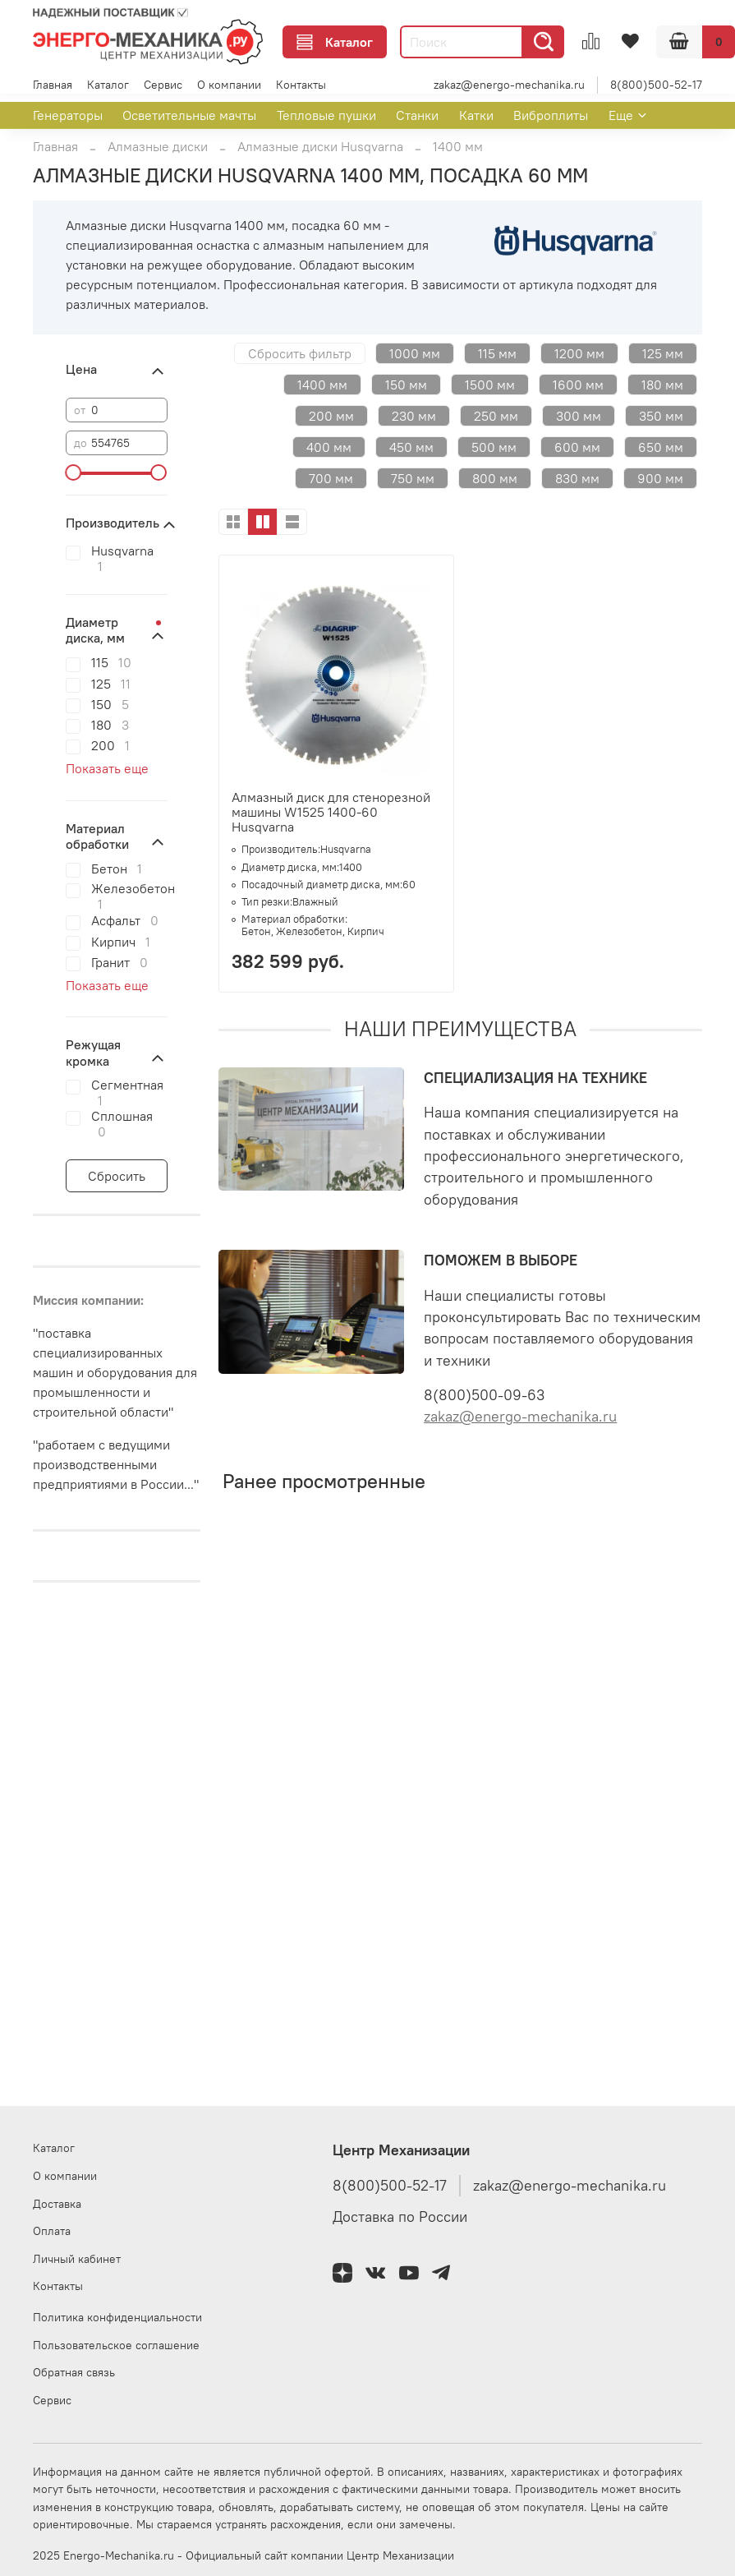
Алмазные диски (158, 146)
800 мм (494, 478)
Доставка (57, 2203)
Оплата (52, 2230)
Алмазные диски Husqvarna (320, 146)
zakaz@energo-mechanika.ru (509, 84)
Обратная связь (74, 2372)
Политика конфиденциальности (117, 2317)
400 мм (328, 447)
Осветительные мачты (189, 115)
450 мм (411, 447)
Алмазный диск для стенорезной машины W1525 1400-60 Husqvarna (331, 812)
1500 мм (490, 384)
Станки (417, 115)
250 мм (496, 416)
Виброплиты (550, 115)
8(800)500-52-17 (656, 84)
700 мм (331, 478)
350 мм (661, 416)
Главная (52, 84)
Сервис (163, 84)
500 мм (494, 447)
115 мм (497, 353)
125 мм (662, 353)
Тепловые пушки (326, 115)
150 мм (406, 384)
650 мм (660, 447)
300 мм (578, 416)
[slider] (74, 472)
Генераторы (68, 115)
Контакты (301, 84)
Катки (476, 115)
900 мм (660, 478)
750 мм (412, 478)
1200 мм (579, 353)
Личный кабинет (77, 2258)
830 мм (577, 478)
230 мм (414, 416)
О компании (229, 84)
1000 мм (414, 353)
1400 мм (322, 384)
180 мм (662, 384)
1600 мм (578, 384)
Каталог (334, 42)
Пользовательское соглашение (116, 2345)
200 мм (331, 416)
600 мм (577, 447)
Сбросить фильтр (299, 353)
